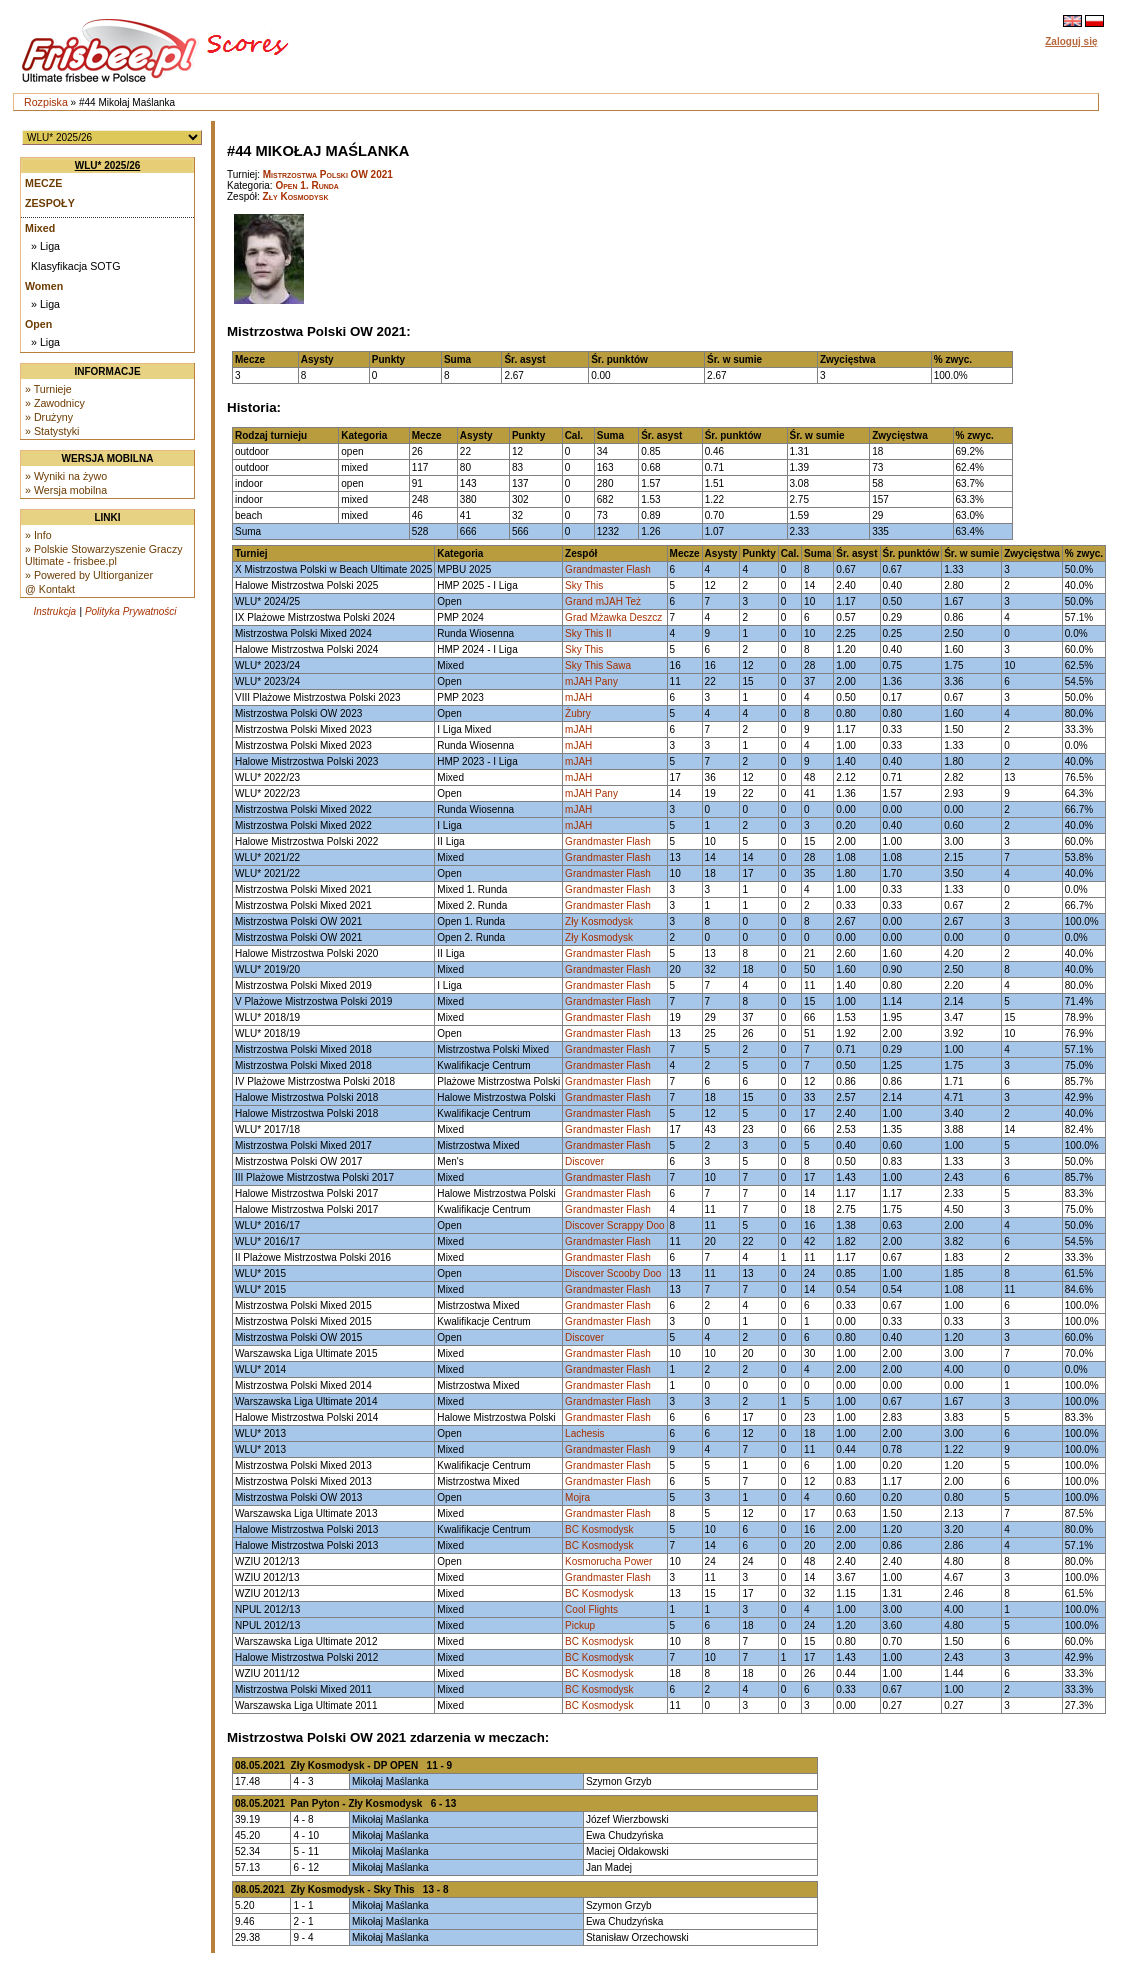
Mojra (577, 1497)
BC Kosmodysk (599, 1529)
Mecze (43, 183)
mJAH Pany (591, 681)
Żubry (578, 713)
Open (38, 324)
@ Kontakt (50, 589)
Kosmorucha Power (608, 1561)
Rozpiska (46, 102)
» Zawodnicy (55, 403)
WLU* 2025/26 (108, 165)
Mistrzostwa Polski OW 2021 (328, 174)
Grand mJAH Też (603, 601)
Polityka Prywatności (131, 611)
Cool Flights (591, 1609)
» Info (38, 535)
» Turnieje (48, 389)
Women (44, 286)
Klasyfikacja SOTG (75, 266)
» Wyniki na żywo (66, 476)
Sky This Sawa (598, 665)
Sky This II (588, 633)
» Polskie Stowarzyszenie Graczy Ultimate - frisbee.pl (104, 555)
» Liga (45, 246)
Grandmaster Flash (608, 569)
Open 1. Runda (307, 185)
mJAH (578, 697)
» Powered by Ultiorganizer (89, 575)
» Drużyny (49, 417)
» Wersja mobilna (66, 490)
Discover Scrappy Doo (614, 1225)
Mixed (40, 228)
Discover (584, 1161)
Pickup (580, 1625)
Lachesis (584, 1433)
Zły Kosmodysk (296, 196)
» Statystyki (52, 431)
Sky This (584, 585)
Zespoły (50, 203)
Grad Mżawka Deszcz (613, 617)
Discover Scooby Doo (613, 1273)
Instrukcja (54, 611)
